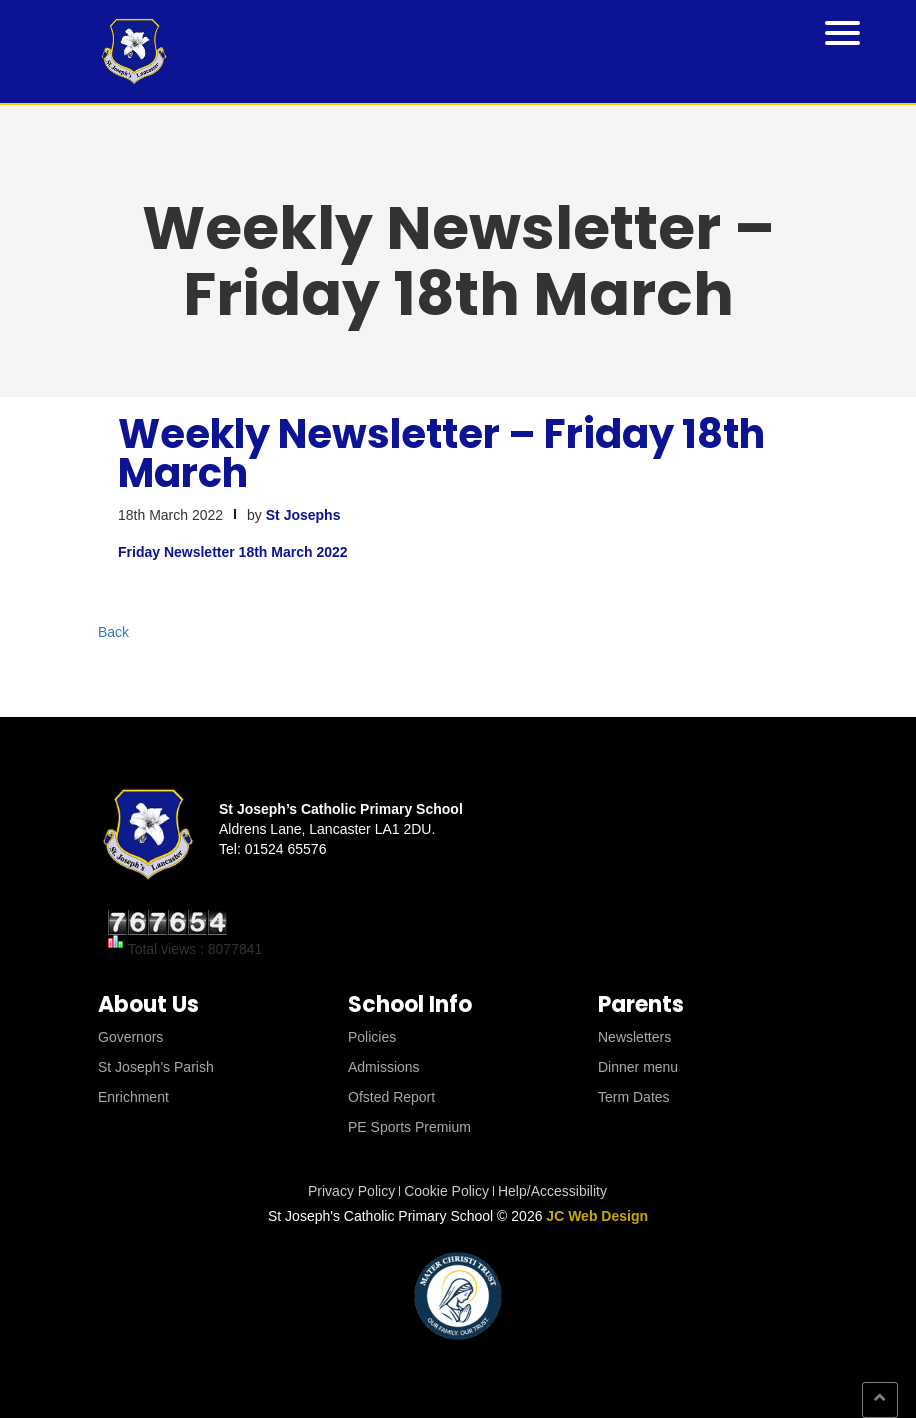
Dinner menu (638, 1067)
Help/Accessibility (552, 1191)
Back (113, 632)
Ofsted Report (391, 1097)
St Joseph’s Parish (156, 1067)
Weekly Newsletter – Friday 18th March (441, 453)
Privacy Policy (351, 1191)
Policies (372, 1037)
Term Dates (634, 1097)
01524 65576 (286, 849)
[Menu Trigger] (842, 31)
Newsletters (634, 1037)
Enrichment (133, 1097)
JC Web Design (597, 1216)
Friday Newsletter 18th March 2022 (233, 552)
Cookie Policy (446, 1191)
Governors (130, 1037)
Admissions (384, 1067)
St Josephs (303, 515)
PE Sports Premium (409, 1127)
